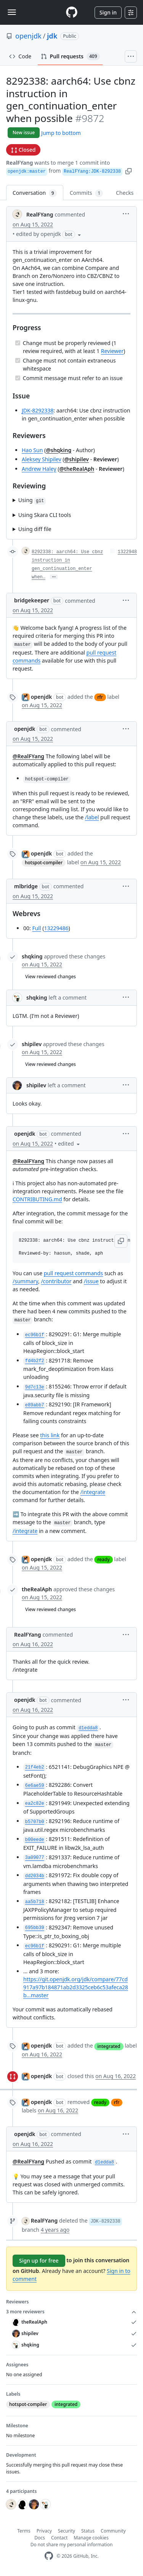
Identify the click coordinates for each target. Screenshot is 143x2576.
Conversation (35, 193)
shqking (32, 956)
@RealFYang (28, 756)
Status (88, 2531)
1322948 (127, 552)
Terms (24, 2531)
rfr (100, 697)
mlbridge (26, 886)
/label (92, 817)
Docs (39, 2537)
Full (36, 928)
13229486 (56, 928)
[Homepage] (72, 12)
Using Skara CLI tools (44, 514)
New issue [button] (24, 132)
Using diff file (34, 529)
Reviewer (112, 351)
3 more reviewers (71, 2311)
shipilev (32, 1044)
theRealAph (37, 1589)
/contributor (56, 1281)
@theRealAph (76, 468)
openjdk (28, 35)
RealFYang (19, 162)
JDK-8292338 (37, 410)
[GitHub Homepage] (48, 2556)
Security (66, 2531)
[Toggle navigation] (12, 12)
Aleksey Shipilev (41, 459)
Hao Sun (32, 450)
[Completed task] (17, 342)
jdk (52, 35)
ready (103, 1559)
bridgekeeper (31, 600)
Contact (59, 2537)
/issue (91, 1281)
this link (49, 1435)
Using (32, 500)
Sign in (108, 12)
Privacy (44, 2531)
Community (113, 2531)
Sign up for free (39, 2260)
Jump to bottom (61, 132)
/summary (25, 1281)
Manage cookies (91, 2537)
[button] (128, 171)
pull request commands (73, 1273)
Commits (86, 193)
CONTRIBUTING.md (37, 1199)
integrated (108, 2046)
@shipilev (76, 459)
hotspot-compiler (44, 862)
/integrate (92, 1492)
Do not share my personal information (72, 2544)
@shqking (58, 450)
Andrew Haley (39, 468)
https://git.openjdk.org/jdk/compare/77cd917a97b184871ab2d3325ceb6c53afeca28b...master (75, 1987)
